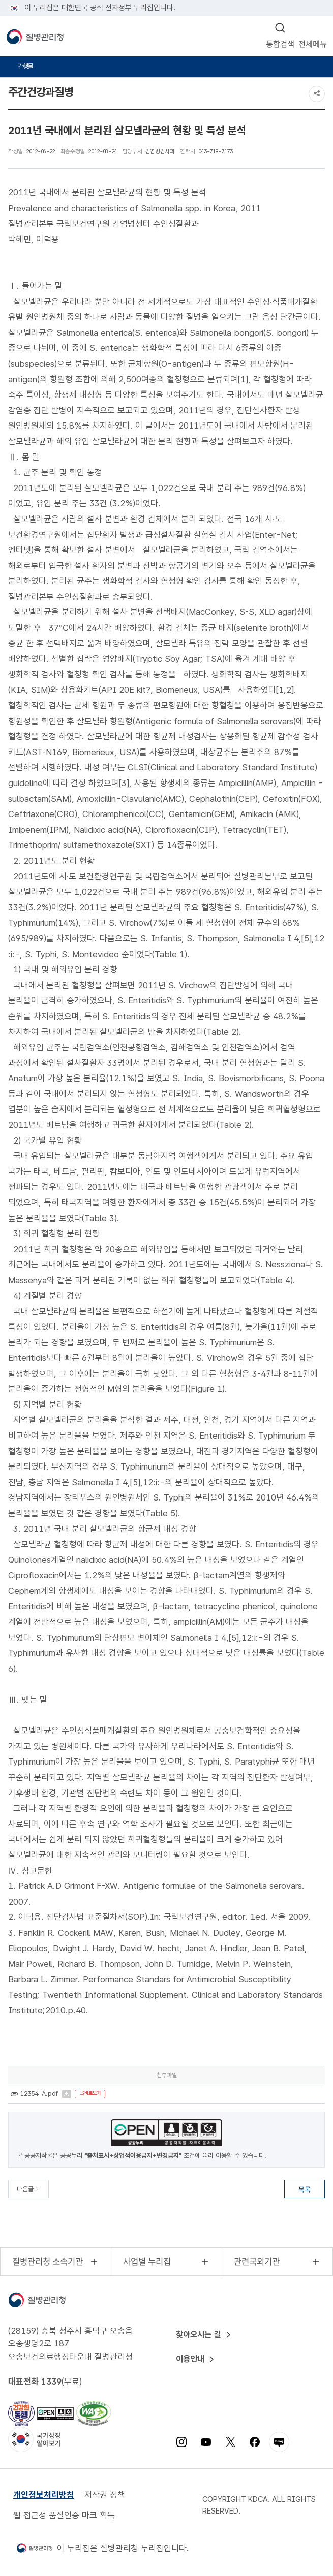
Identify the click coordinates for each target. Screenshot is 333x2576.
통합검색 (280, 43)
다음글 (28, 2189)
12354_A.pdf (39, 2094)
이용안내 (192, 2359)
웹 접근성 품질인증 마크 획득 (64, 2515)
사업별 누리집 (149, 2262)
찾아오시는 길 (201, 2335)
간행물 (26, 67)
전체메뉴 (312, 43)
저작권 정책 (104, 2495)
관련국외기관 (258, 2262)
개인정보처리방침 (43, 2495)
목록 (304, 2189)
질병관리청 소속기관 (48, 2262)
